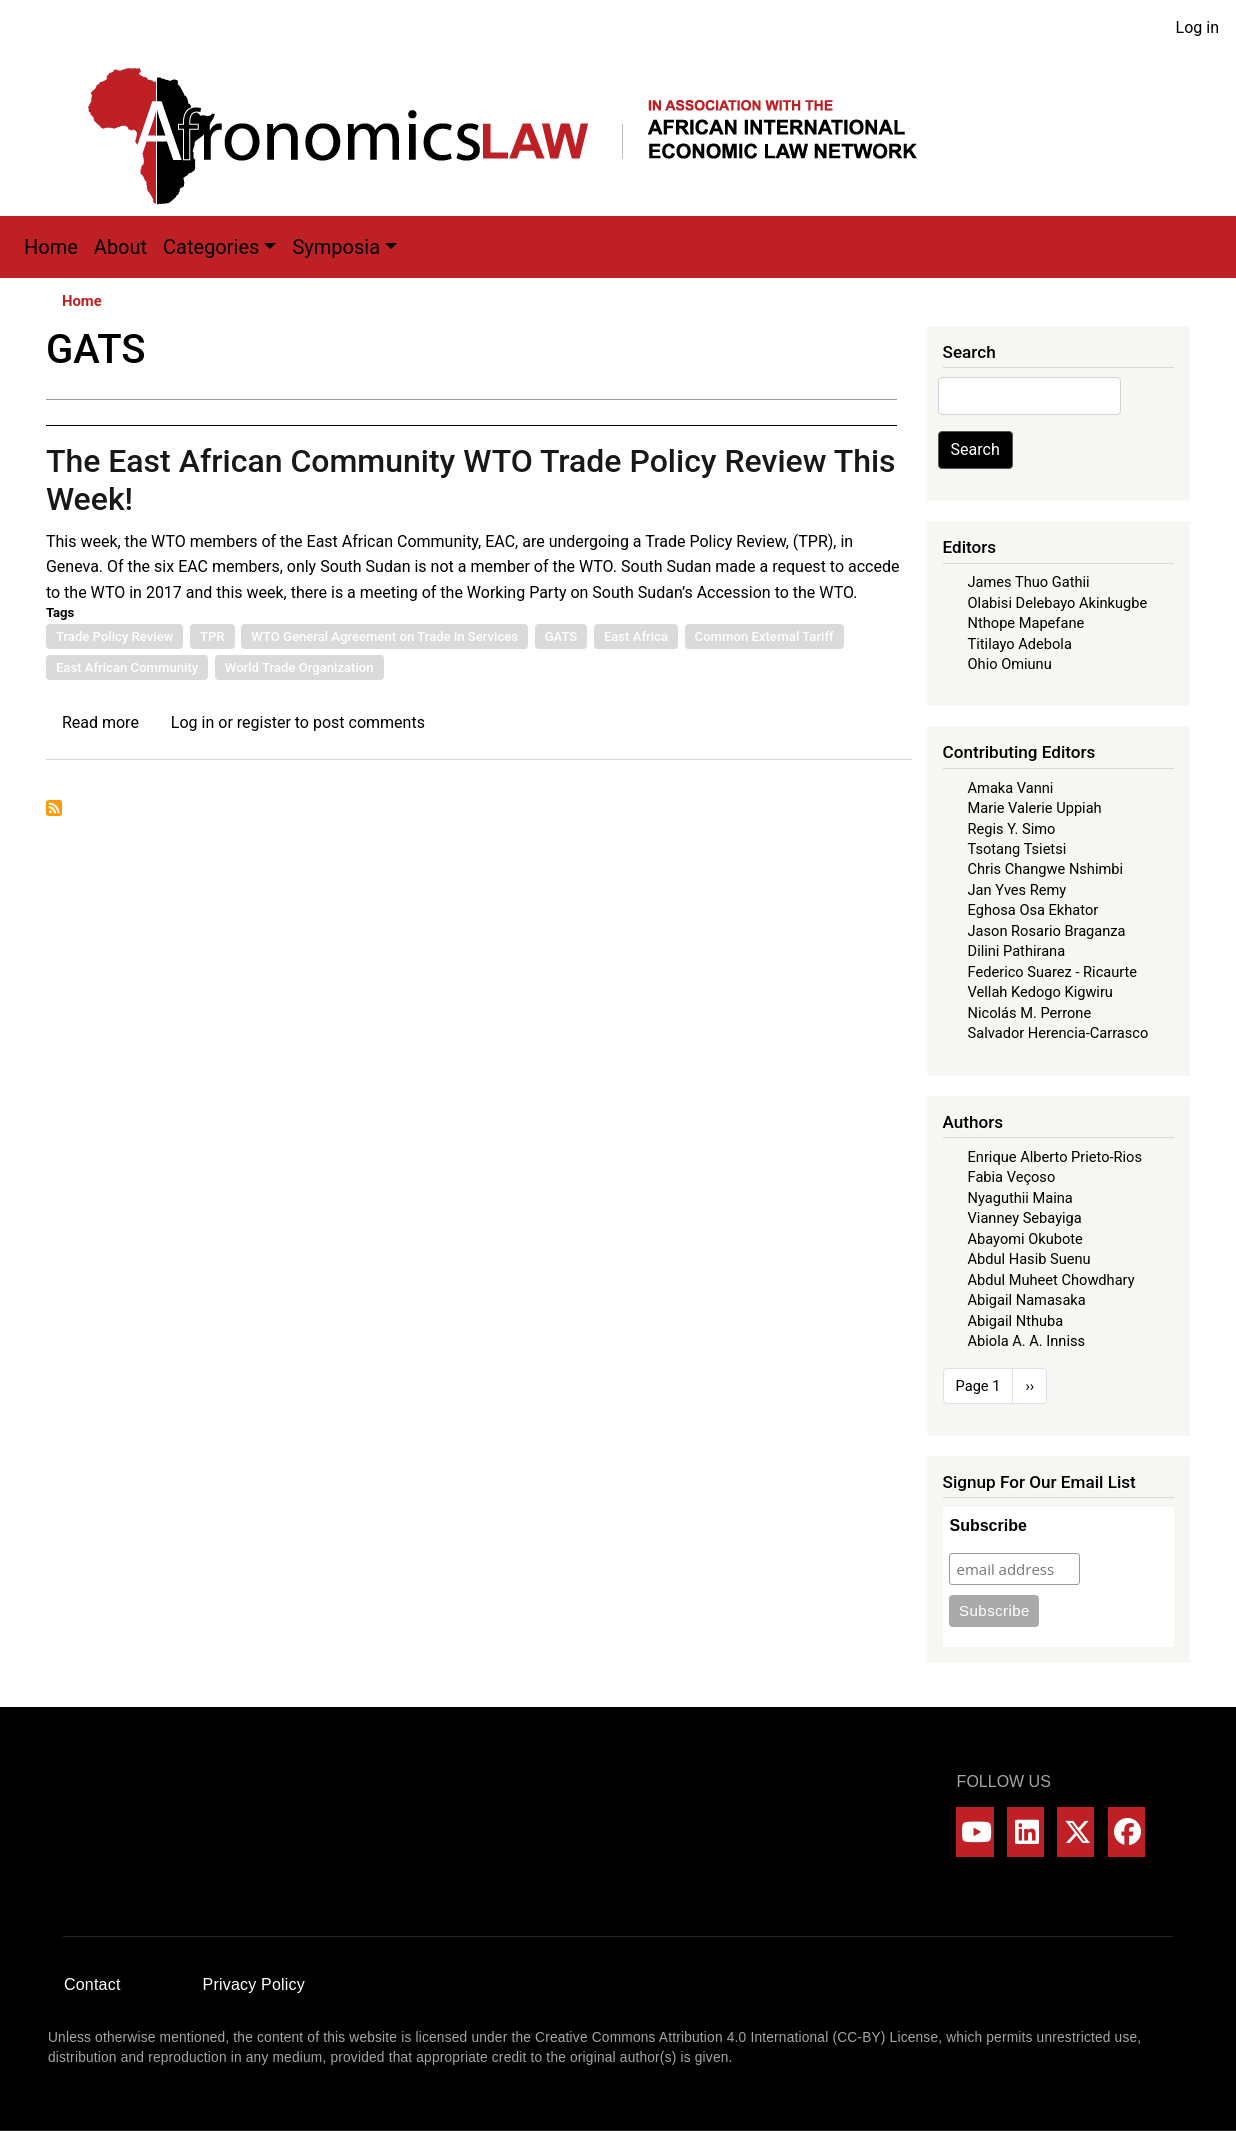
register (264, 722)
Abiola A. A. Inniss (1027, 1341)
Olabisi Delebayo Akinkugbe (1058, 603)
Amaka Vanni (1011, 788)
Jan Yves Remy (1017, 890)
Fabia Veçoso (1012, 1177)
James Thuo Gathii (1029, 582)
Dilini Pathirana (1017, 951)
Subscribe (987, 1525)
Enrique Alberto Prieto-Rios (1055, 1157)
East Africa (636, 636)
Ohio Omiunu (1010, 664)
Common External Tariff (764, 636)
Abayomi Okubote (1025, 1239)
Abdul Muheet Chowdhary (1051, 1280)
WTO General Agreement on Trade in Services (384, 636)
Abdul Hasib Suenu (1029, 1259)
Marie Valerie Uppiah (1035, 808)
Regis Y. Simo (1012, 829)
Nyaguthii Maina (1020, 1198)
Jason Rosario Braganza (1047, 931)
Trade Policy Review (115, 636)
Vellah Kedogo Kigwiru (1040, 992)
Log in (1197, 27)
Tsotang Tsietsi (1017, 849)
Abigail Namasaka (1027, 1300)
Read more (100, 722)
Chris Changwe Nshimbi (1045, 869)
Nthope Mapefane (1026, 623)
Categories (211, 247)
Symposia (336, 247)
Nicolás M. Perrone (1030, 1013)
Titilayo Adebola (1020, 644)
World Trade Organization (299, 667)
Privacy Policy (254, 1984)
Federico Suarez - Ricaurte (1053, 972)
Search (975, 449)
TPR (212, 636)
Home (51, 247)
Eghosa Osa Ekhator (1033, 910)
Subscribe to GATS (54, 808)
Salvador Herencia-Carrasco (1058, 1033)
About (120, 247)
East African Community (127, 667)
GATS (561, 636)
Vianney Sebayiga (1025, 1218)
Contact (92, 1984)
